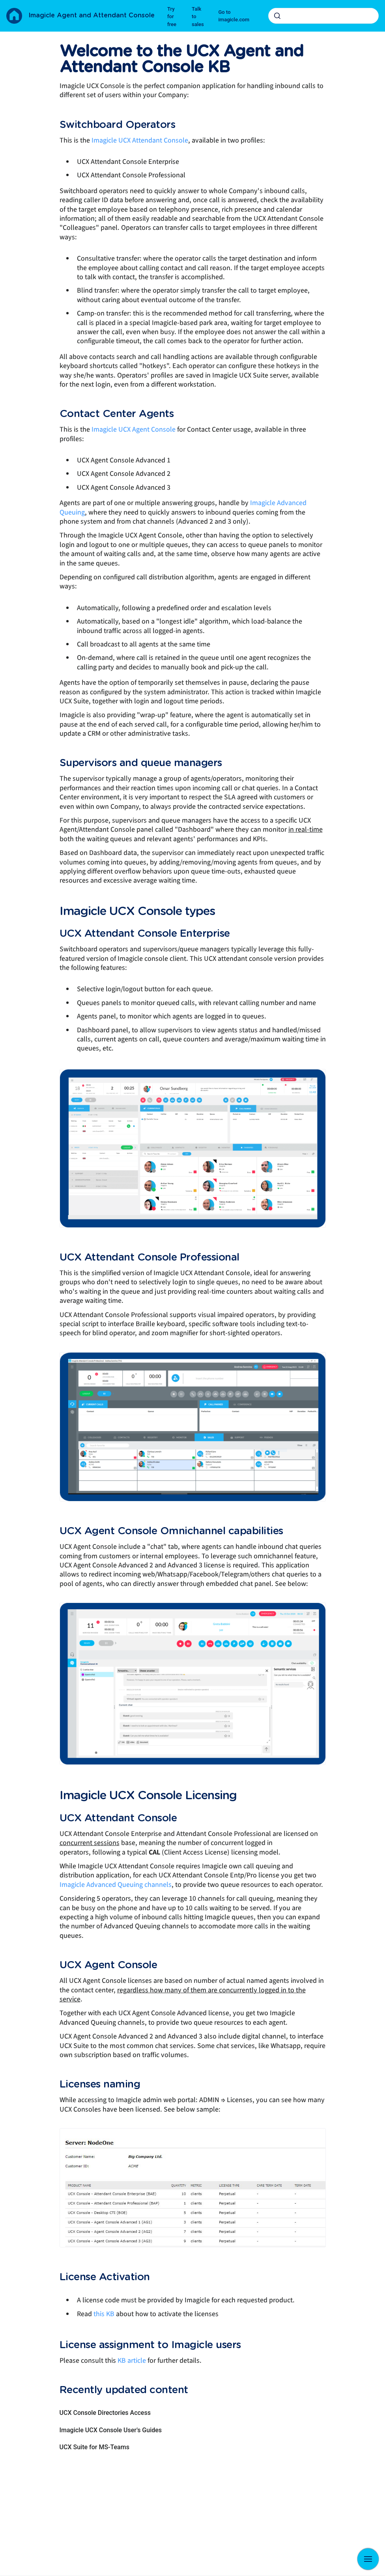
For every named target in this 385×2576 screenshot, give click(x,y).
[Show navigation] (368, 2559)
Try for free (171, 16)
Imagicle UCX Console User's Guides (111, 2430)
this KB (103, 2314)
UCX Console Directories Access (105, 2412)
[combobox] (323, 15)
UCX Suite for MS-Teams (94, 2447)
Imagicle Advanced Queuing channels (116, 1885)
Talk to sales (198, 16)
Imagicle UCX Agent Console (134, 429)
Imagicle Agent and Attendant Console (91, 15)
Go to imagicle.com (234, 16)
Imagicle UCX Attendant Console (140, 140)
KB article (132, 2361)
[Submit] (277, 15)
